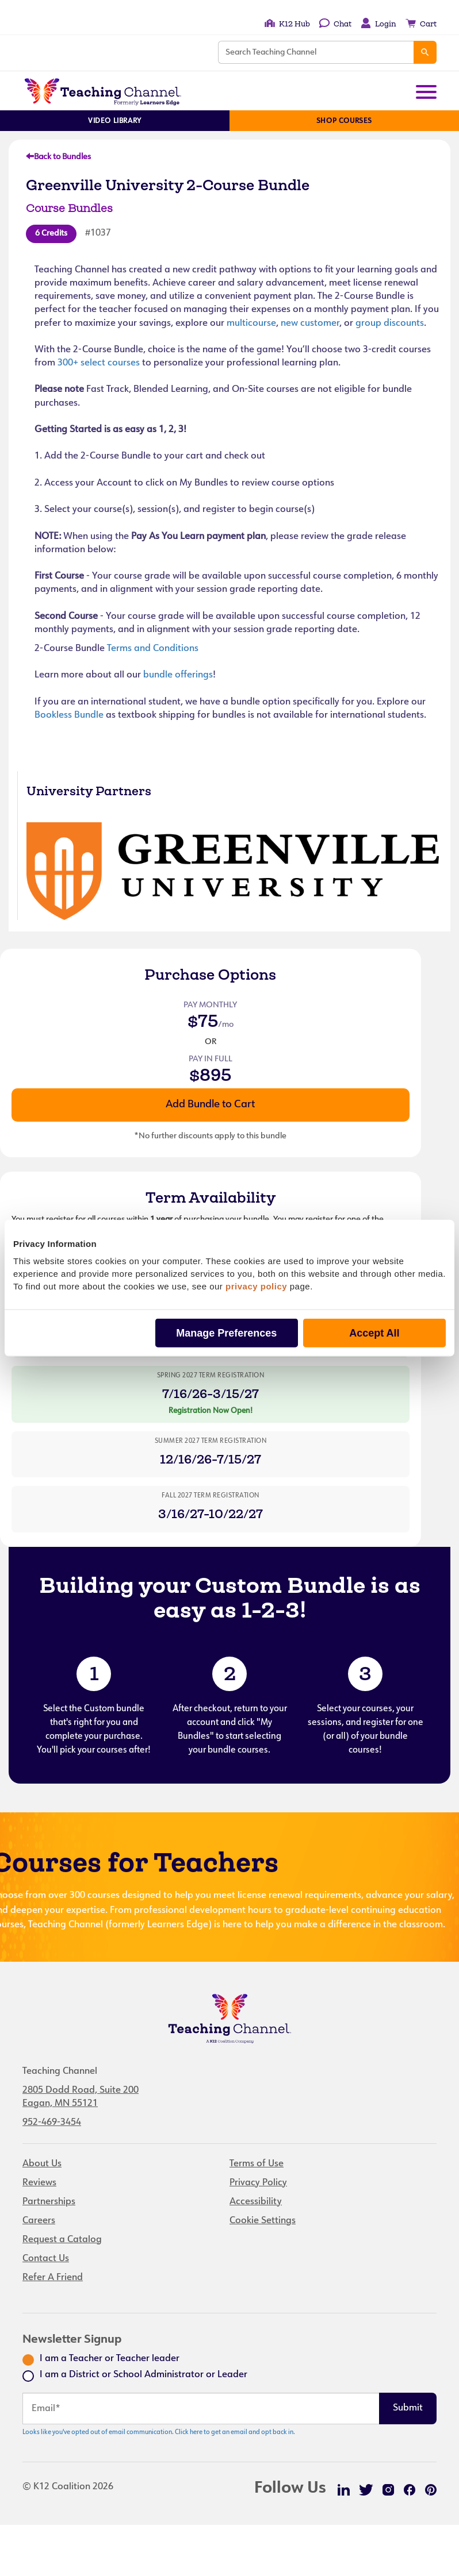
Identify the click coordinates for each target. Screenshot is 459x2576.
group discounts (389, 323)
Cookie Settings (263, 2220)
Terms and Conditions (152, 648)
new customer (310, 323)
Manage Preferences (226, 1333)
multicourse (251, 323)
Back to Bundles (58, 157)
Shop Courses (344, 121)
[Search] (425, 52)
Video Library (114, 121)
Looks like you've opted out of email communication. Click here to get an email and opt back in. (158, 2432)
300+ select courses (99, 363)
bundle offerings (178, 675)
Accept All (374, 1333)
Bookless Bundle (69, 715)
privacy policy (256, 1286)
